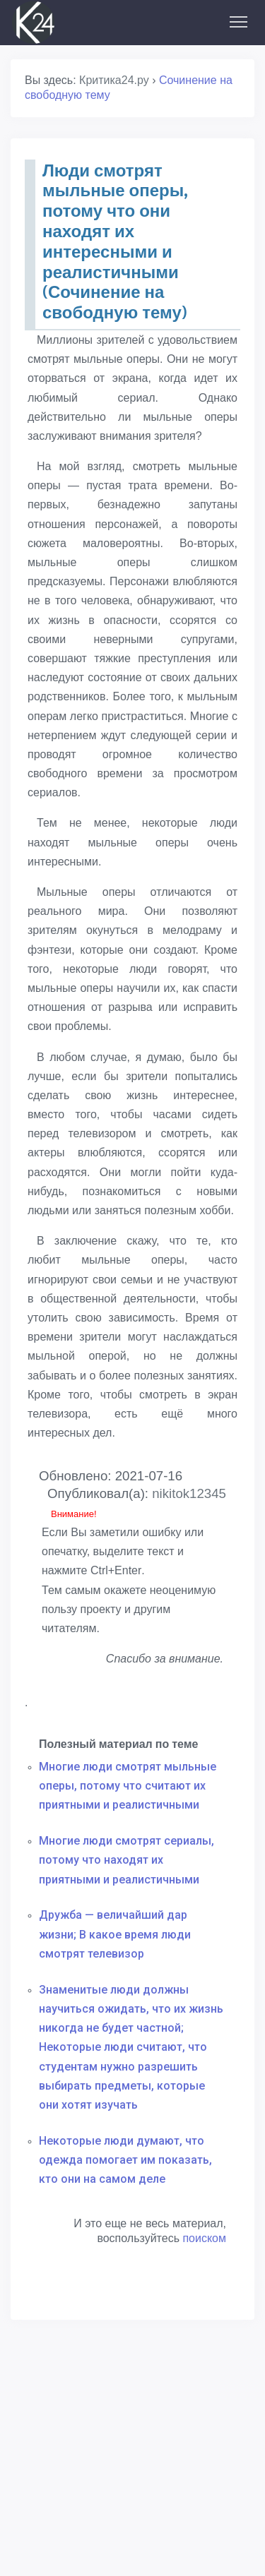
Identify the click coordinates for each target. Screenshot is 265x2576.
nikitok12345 (189, 1493)
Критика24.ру (114, 80)
